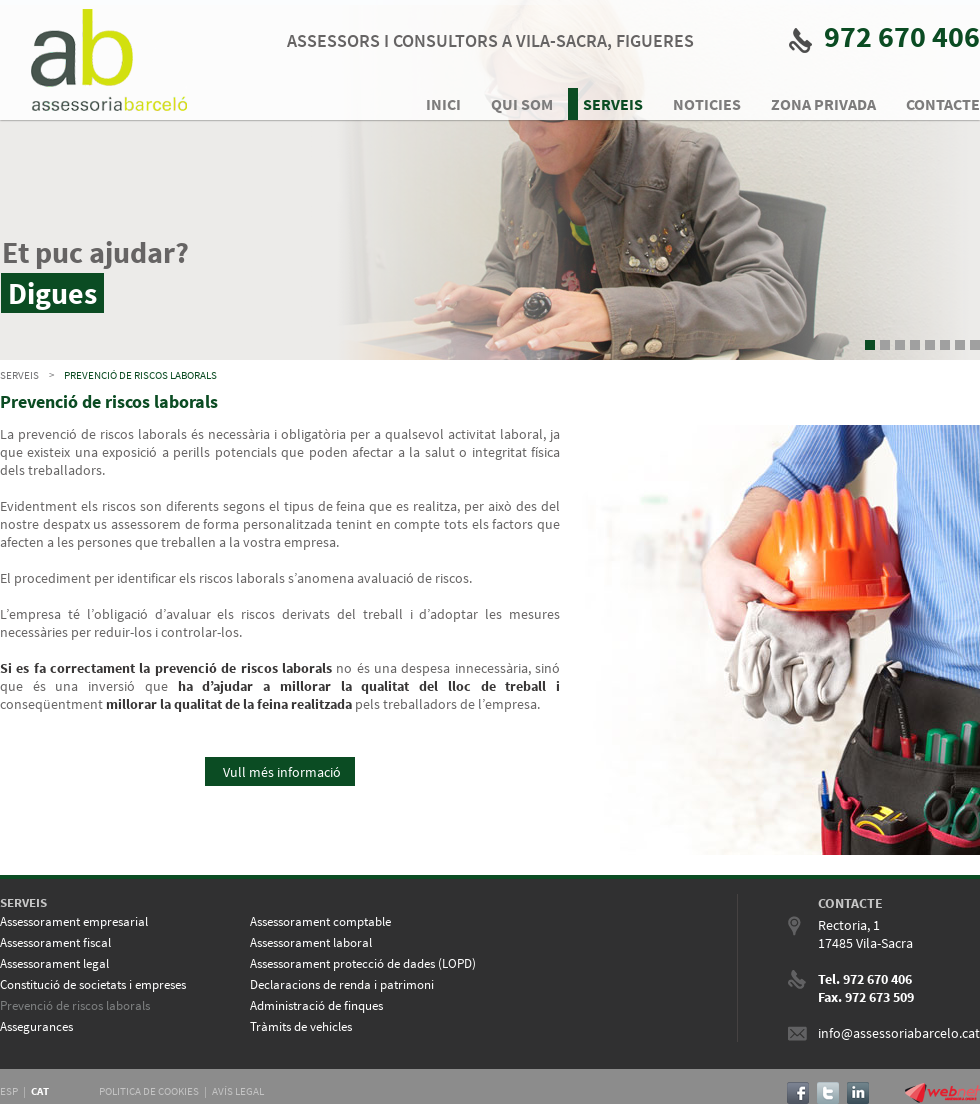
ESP (9, 1091)
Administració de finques (316, 1005)
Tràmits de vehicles (301, 1026)
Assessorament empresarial (74, 921)
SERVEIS (19, 375)
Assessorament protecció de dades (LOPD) (363, 963)
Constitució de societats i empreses (93, 984)
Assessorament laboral (311, 942)
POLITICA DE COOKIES (149, 1091)
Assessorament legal (54, 963)
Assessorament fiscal (55, 942)
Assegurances (36, 1026)
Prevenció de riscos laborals (140, 375)
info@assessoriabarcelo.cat (899, 1033)
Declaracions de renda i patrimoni (342, 984)
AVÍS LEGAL (238, 1091)
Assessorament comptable (320, 921)
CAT (40, 1091)
